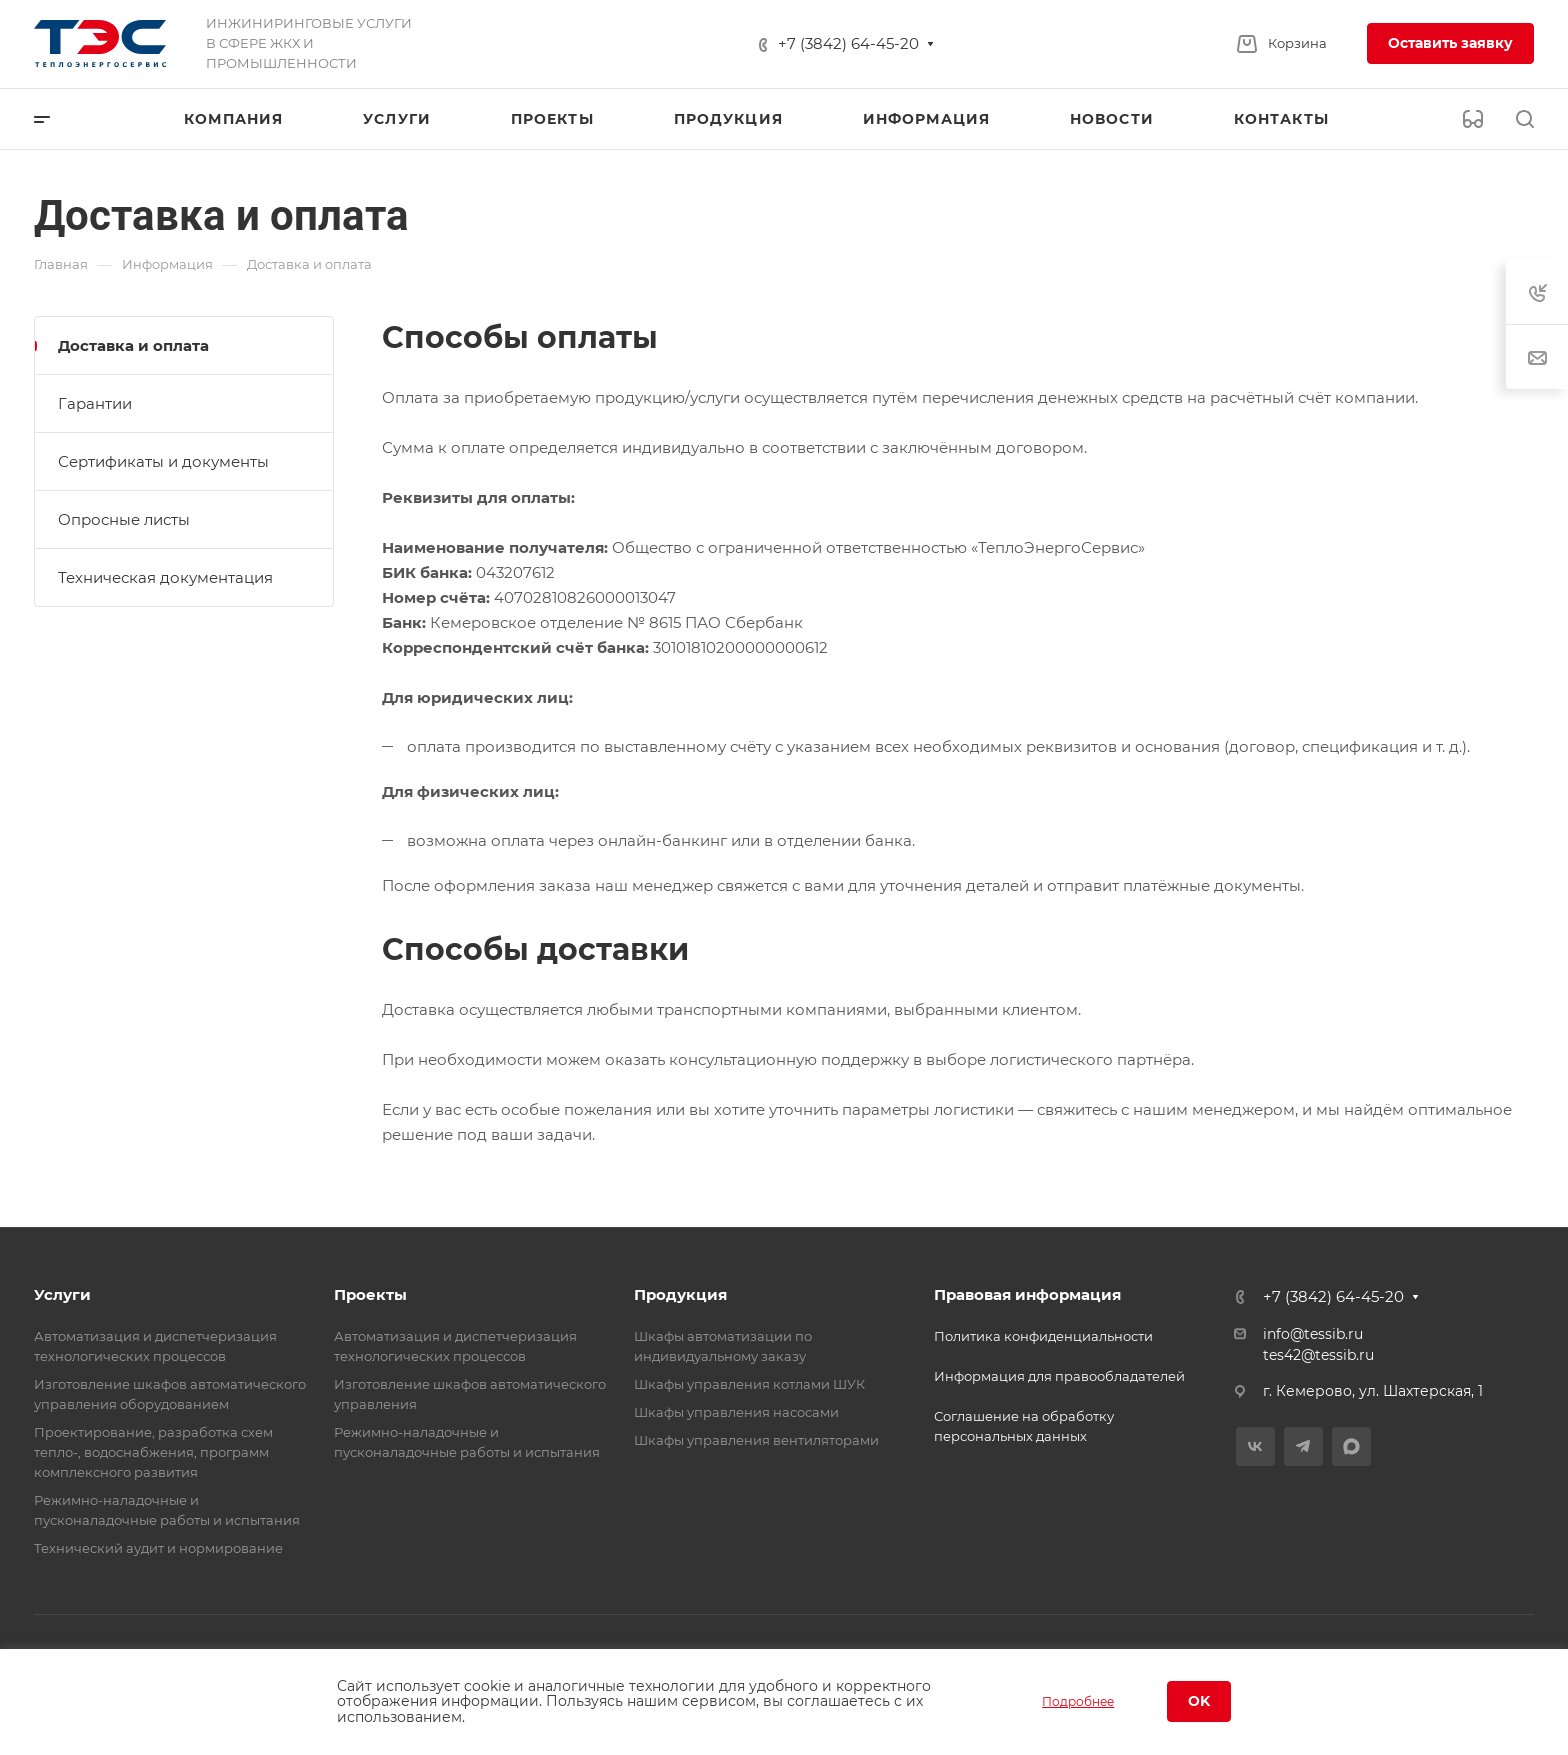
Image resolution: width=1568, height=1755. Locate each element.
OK (1199, 1701)
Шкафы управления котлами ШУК (749, 1384)
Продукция (680, 1294)
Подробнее (1078, 1701)
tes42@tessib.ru (1318, 1355)
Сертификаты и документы (163, 461)
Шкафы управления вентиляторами (756, 1440)
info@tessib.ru (1313, 1334)
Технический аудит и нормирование (158, 1548)
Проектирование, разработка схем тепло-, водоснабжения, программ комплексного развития (153, 1452)
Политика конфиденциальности (1043, 1336)
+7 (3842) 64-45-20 (848, 43)
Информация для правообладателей (1059, 1376)
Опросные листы (124, 519)
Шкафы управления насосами (736, 1412)
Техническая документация (165, 577)
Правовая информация (1027, 1294)
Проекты (370, 1294)
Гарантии (95, 403)
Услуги (62, 1294)
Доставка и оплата (133, 345)
